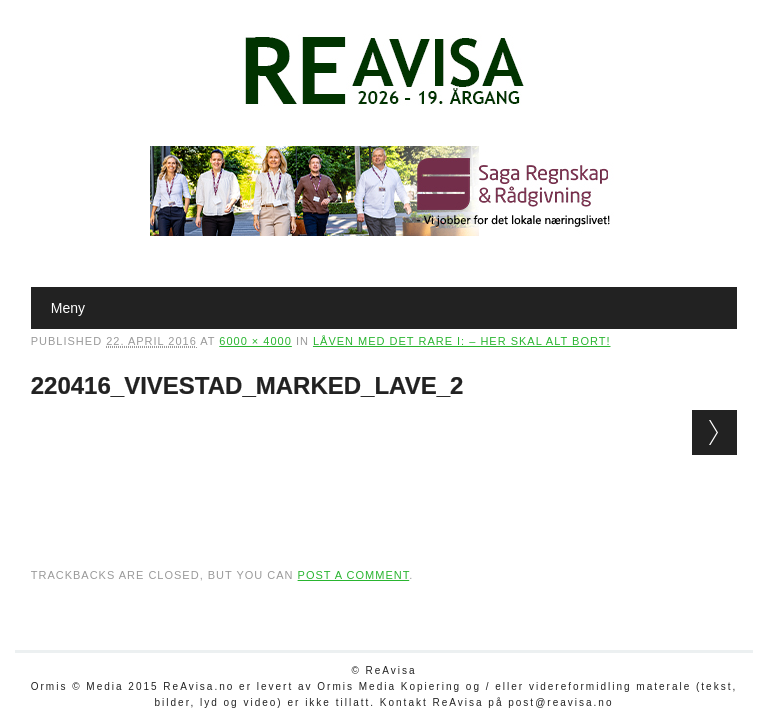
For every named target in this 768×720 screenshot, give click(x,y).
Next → (714, 432)
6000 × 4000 (255, 341)
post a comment (354, 575)
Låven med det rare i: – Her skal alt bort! (462, 341)
